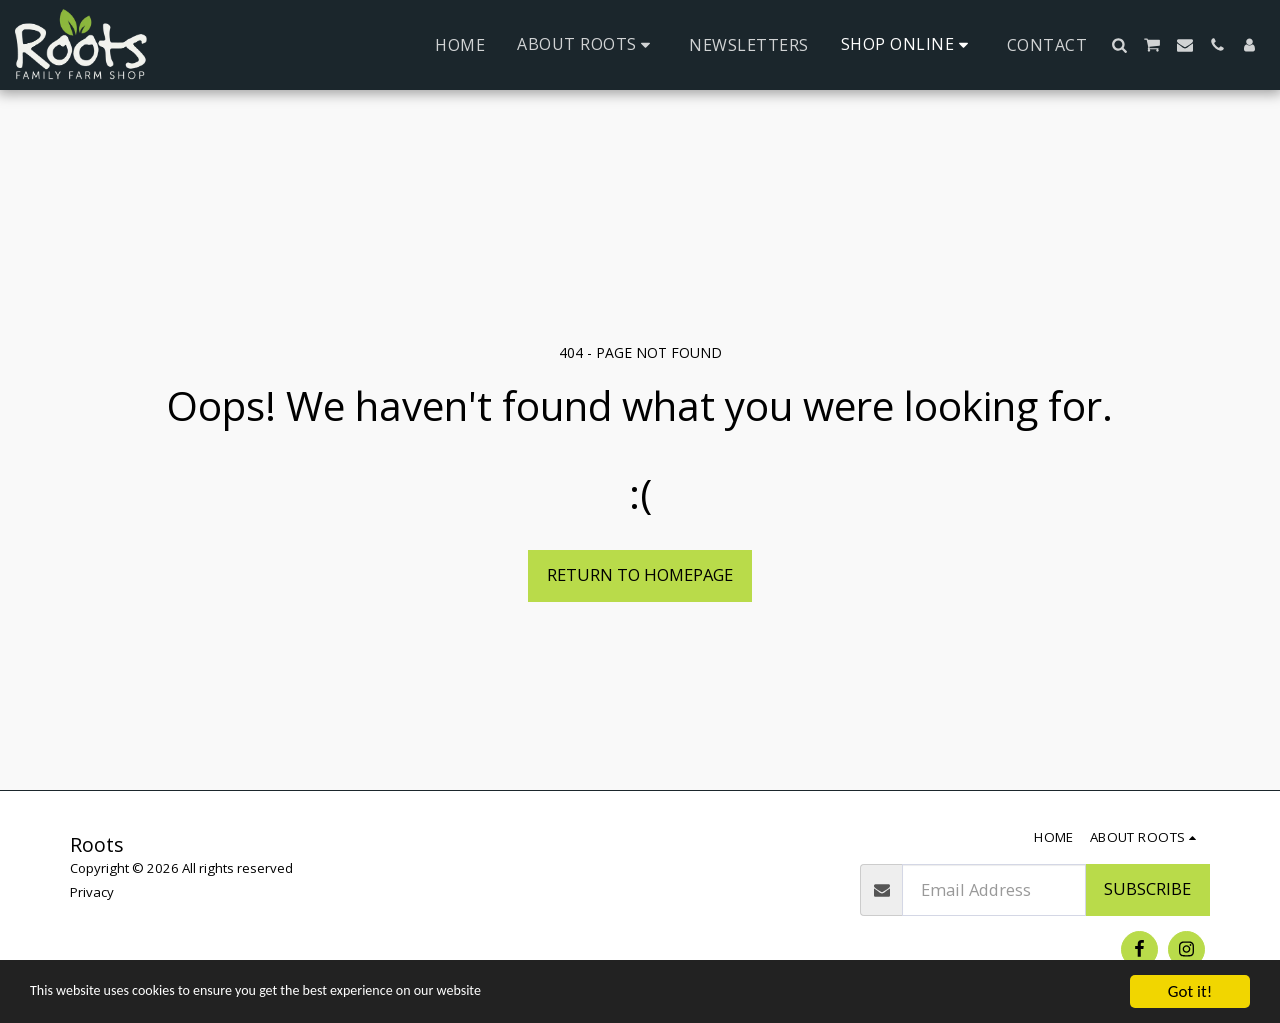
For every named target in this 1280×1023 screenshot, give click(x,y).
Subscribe (1147, 888)
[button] (587, 44)
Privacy (92, 892)
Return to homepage (640, 574)
